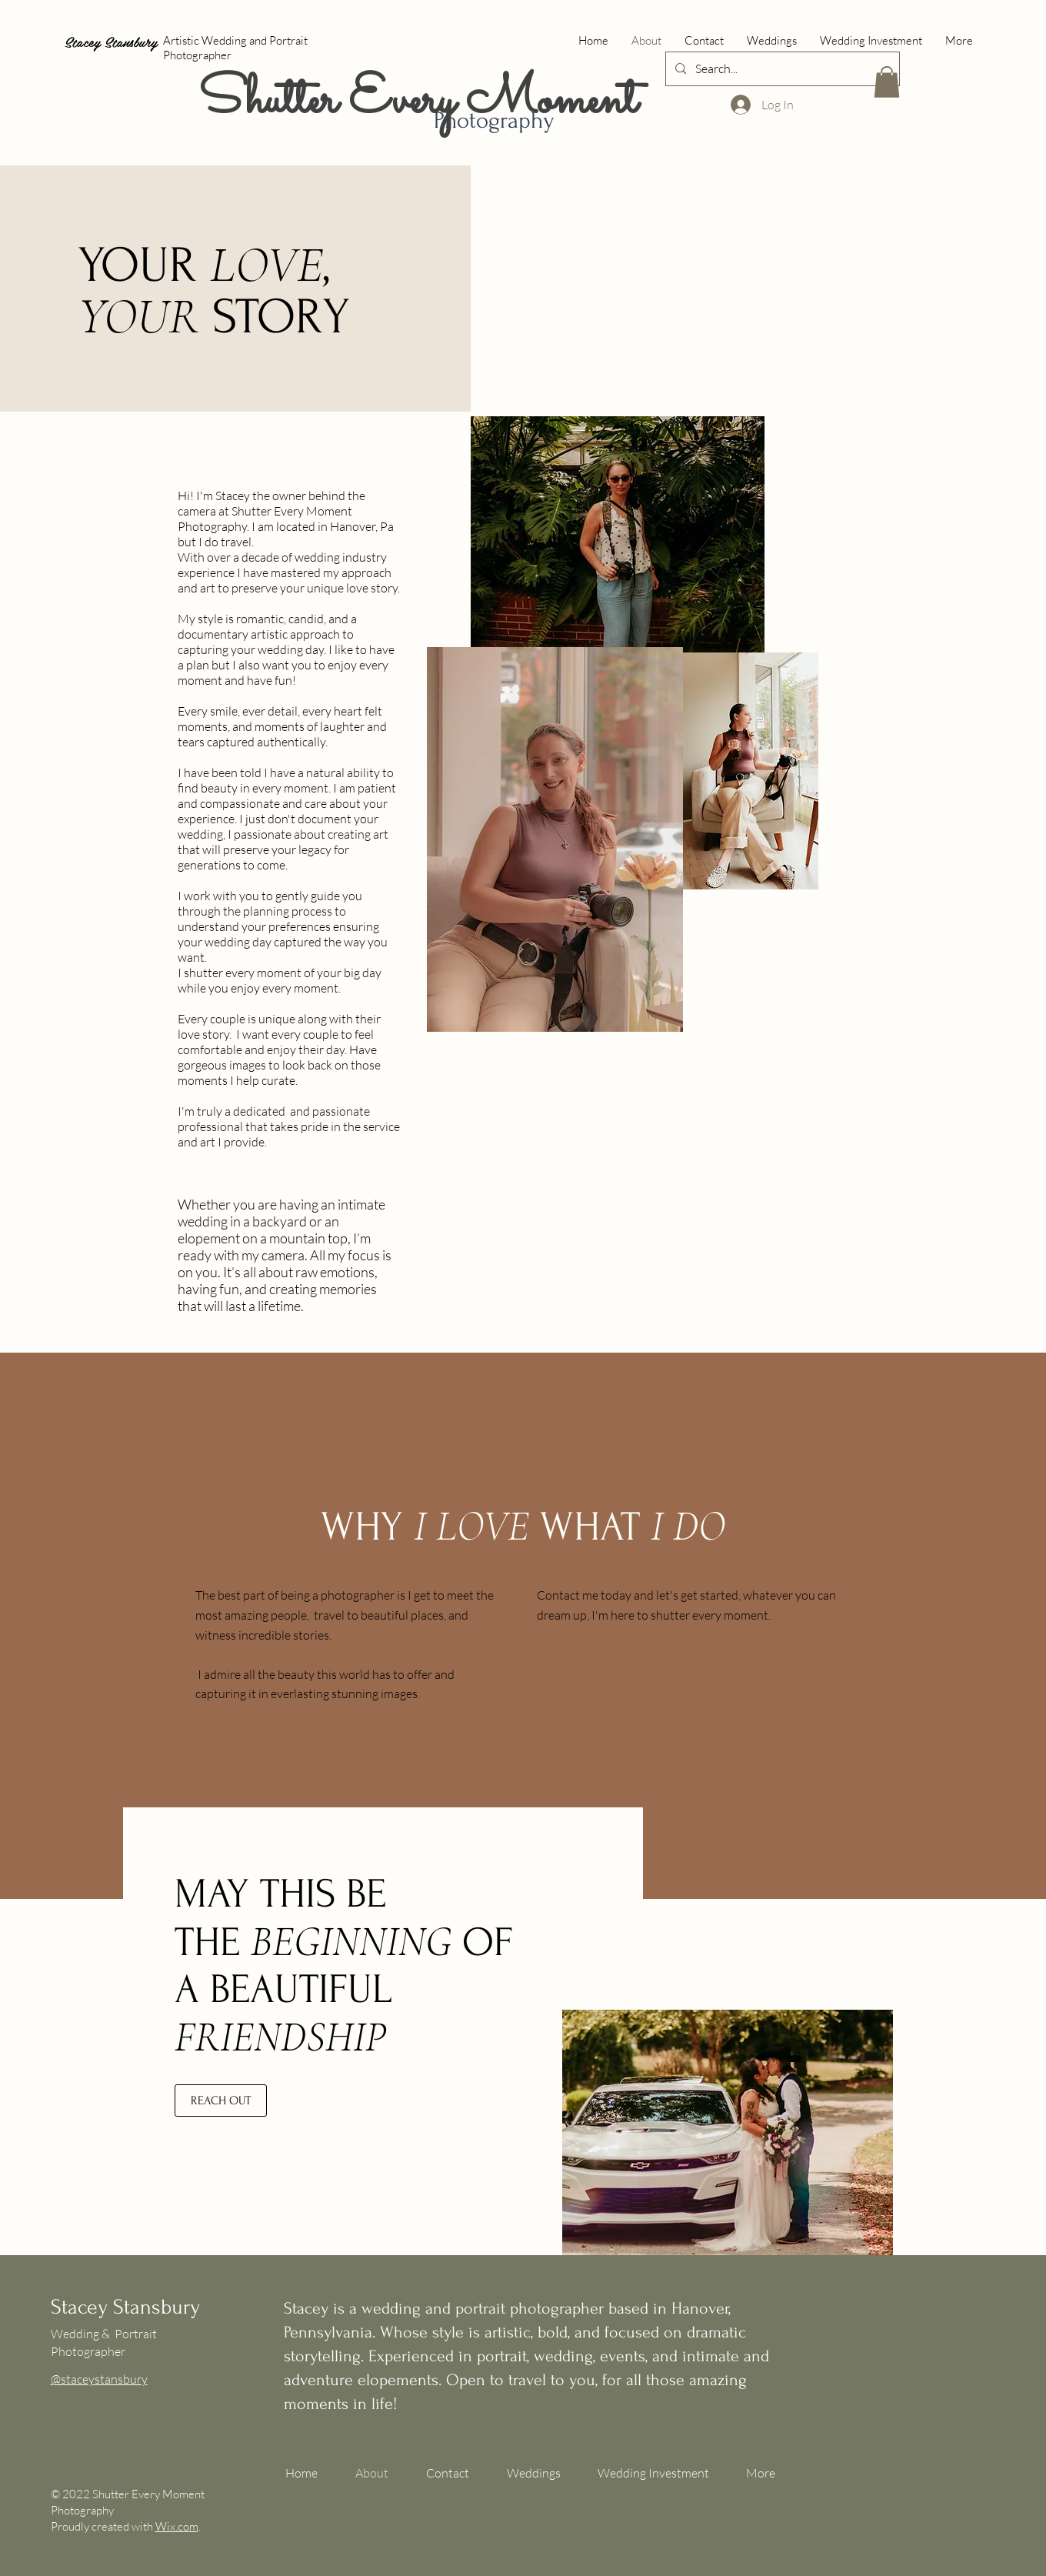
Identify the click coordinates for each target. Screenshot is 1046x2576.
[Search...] (781, 68)
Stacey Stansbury (111, 41)
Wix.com (176, 2526)
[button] (887, 82)
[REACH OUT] (221, 2100)
